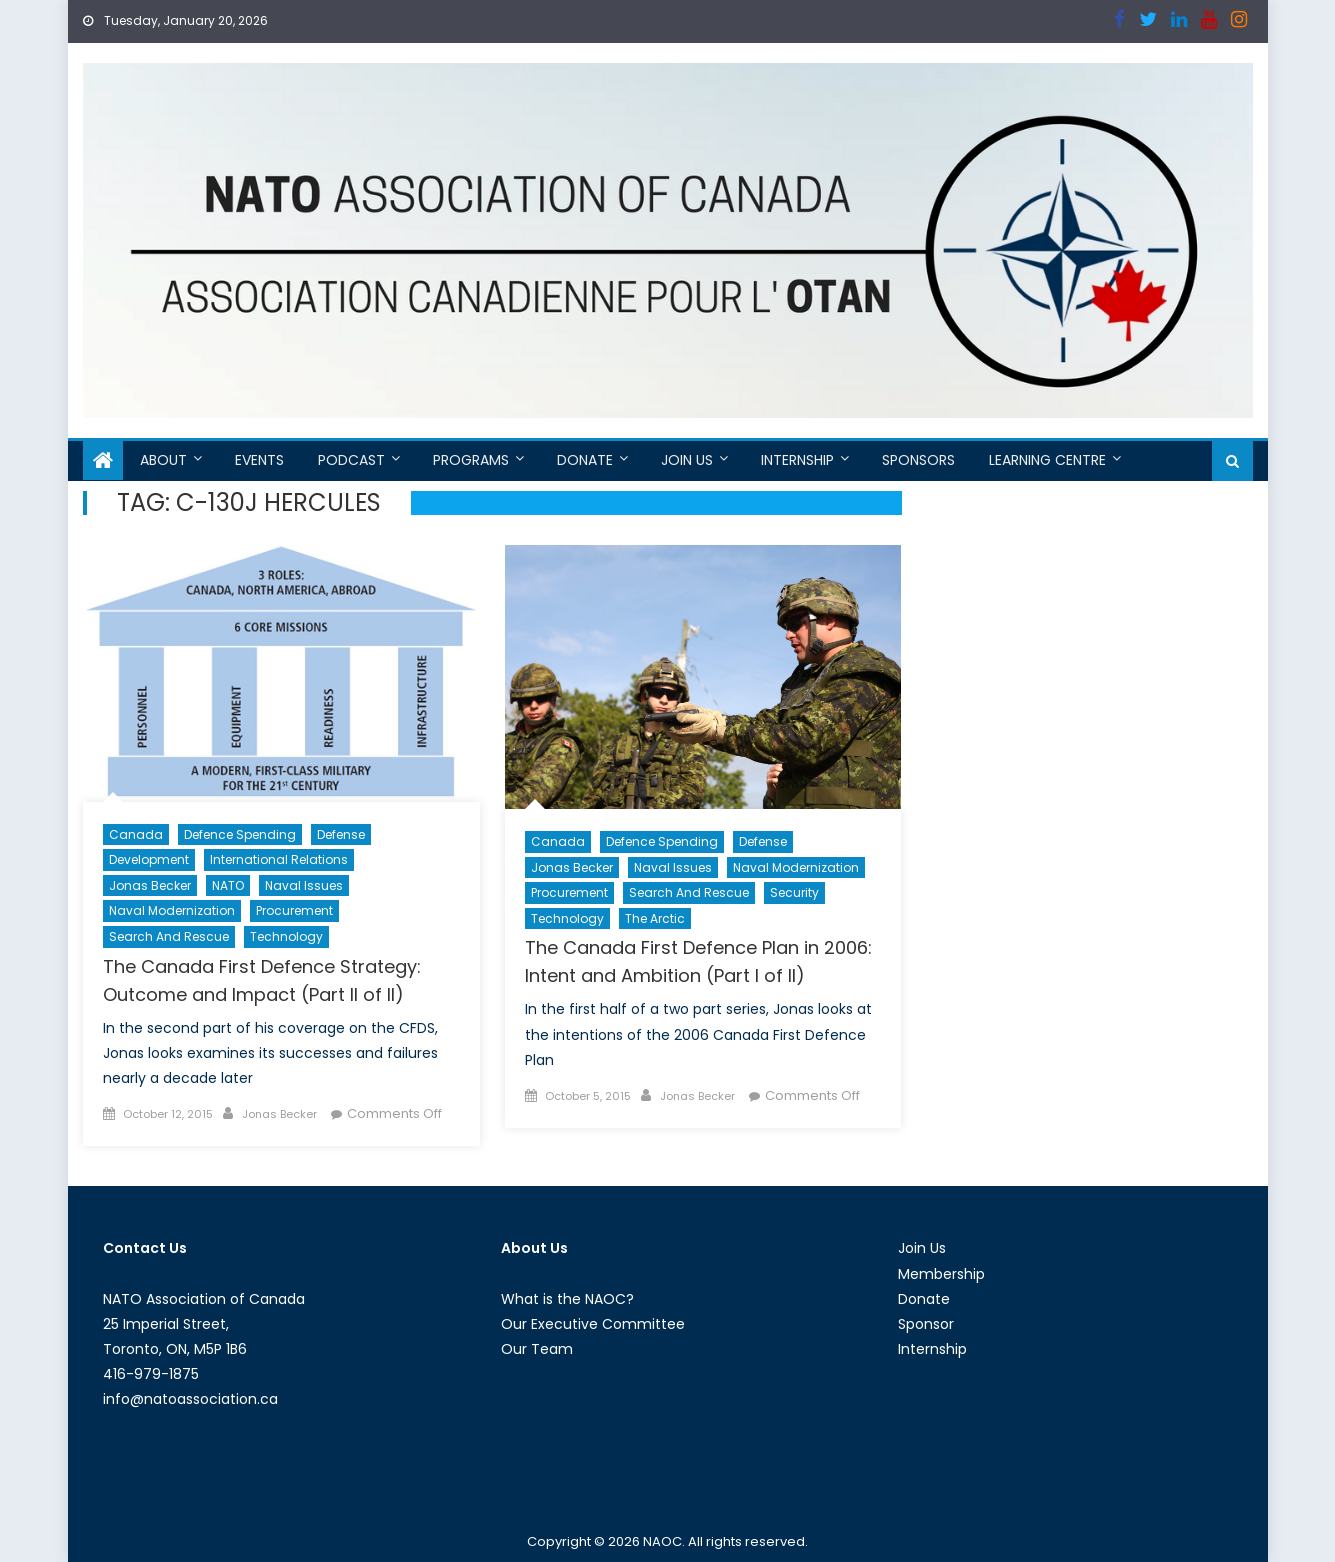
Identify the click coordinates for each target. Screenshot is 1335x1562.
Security (794, 892)
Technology (286, 936)
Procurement (294, 910)
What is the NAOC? (567, 1299)
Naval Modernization (172, 910)
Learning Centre (1047, 460)
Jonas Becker (150, 885)
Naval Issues (304, 885)
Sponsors (918, 460)
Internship (797, 460)
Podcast (351, 460)
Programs (471, 460)
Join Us (687, 460)
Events (259, 460)
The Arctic (655, 918)
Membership (941, 1274)
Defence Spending (240, 834)
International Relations (279, 859)
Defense (341, 834)
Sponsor (926, 1324)
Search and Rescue (169, 936)
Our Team (537, 1349)
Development (149, 859)
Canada (136, 834)
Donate (585, 460)
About (163, 460)
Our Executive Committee (593, 1324)
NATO (228, 885)
